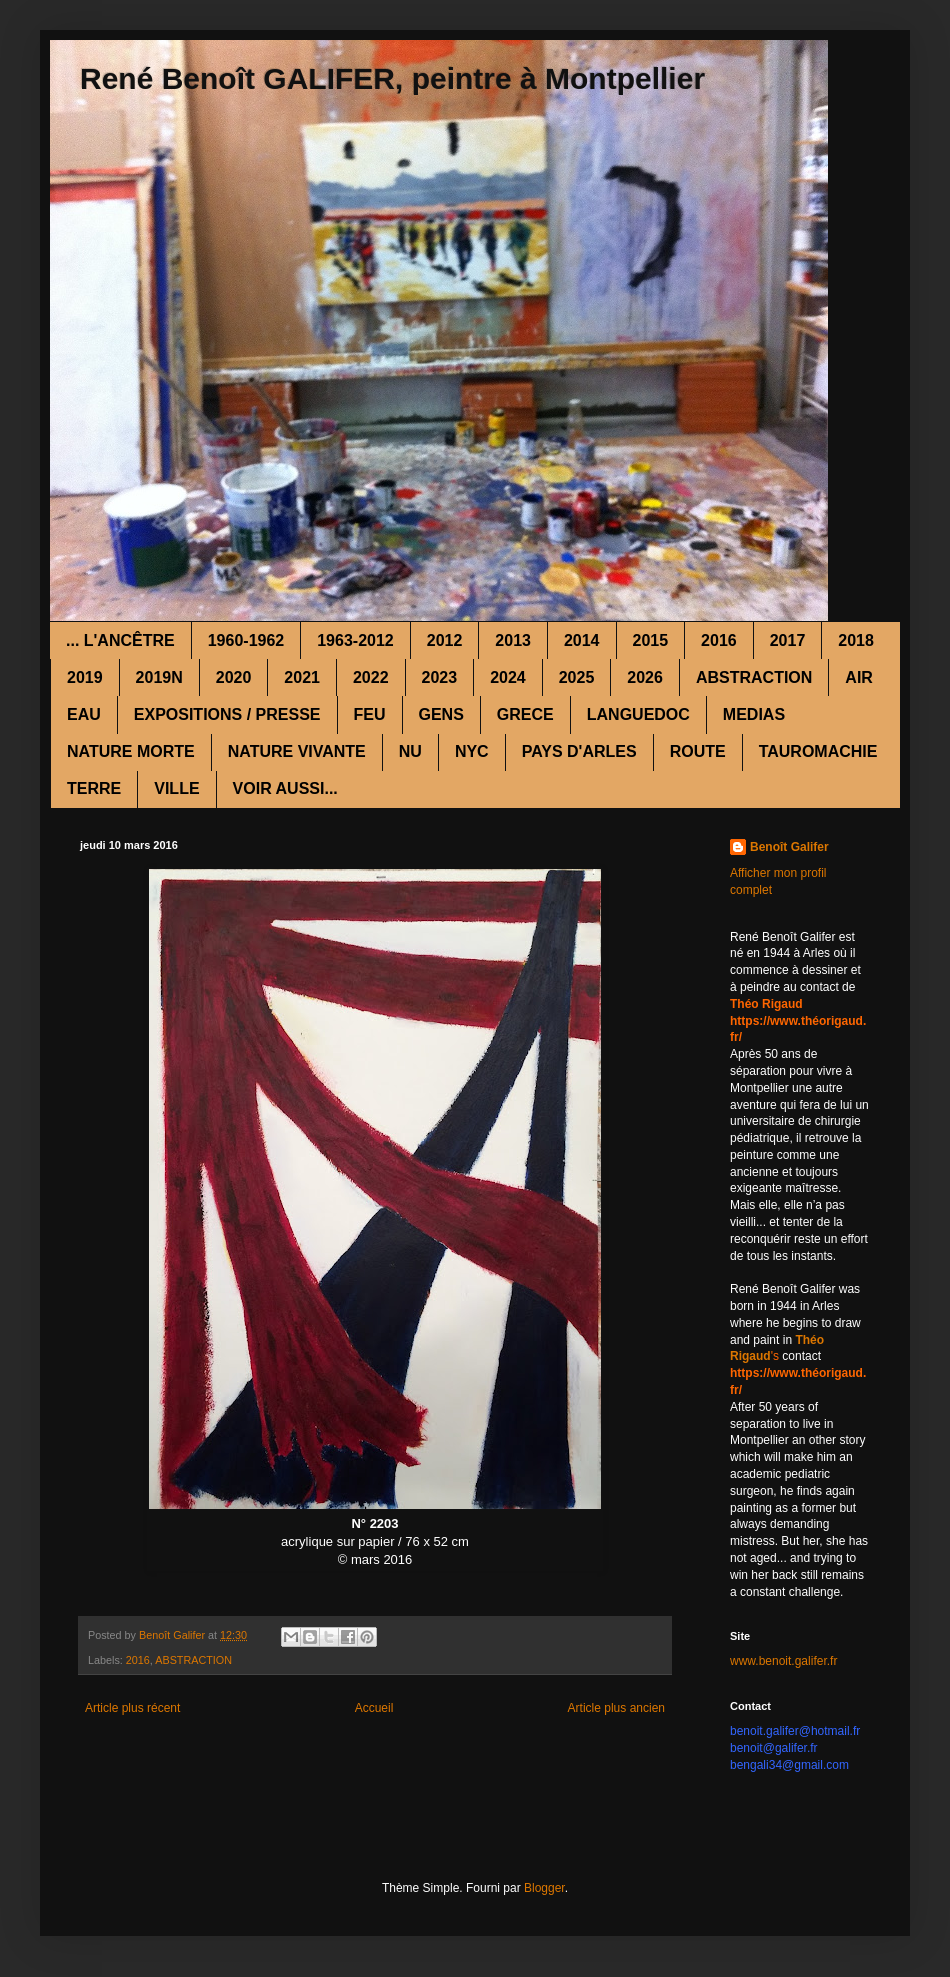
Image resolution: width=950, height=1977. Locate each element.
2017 (788, 640)
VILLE (176, 788)
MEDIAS (754, 714)
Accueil (374, 1708)
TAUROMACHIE (818, 751)
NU (410, 751)
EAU (84, 714)
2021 (302, 677)
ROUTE (698, 751)
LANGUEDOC (638, 714)
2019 (85, 677)
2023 (440, 677)
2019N (159, 677)
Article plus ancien (616, 1708)
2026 (645, 677)
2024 (508, 677)
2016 (719, 640)
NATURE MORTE (131, 751)
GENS (441, 714)
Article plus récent (132, 1708)
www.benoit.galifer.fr (783, 1661)
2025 (577, 677)
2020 (234, 677)
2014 (582, 640)
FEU (370, 714)
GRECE (525, 714)
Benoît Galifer (789, 847)
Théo (809, 1340)
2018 (856, 640)
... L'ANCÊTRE (120, 640)
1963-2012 (355, 640)
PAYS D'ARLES (579, 751)
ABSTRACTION (754, 677)
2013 (513, 640)
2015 (651, 640)
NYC (472, 751)
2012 (445, 640)
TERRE (94, 788)
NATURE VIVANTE (297, 751)
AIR (859, 677)
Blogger (544, 1888)
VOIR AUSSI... (285, 788)
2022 (371, 677)
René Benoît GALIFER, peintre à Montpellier (392, 78)
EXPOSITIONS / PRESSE (227, 714)
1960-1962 (246, 640)
